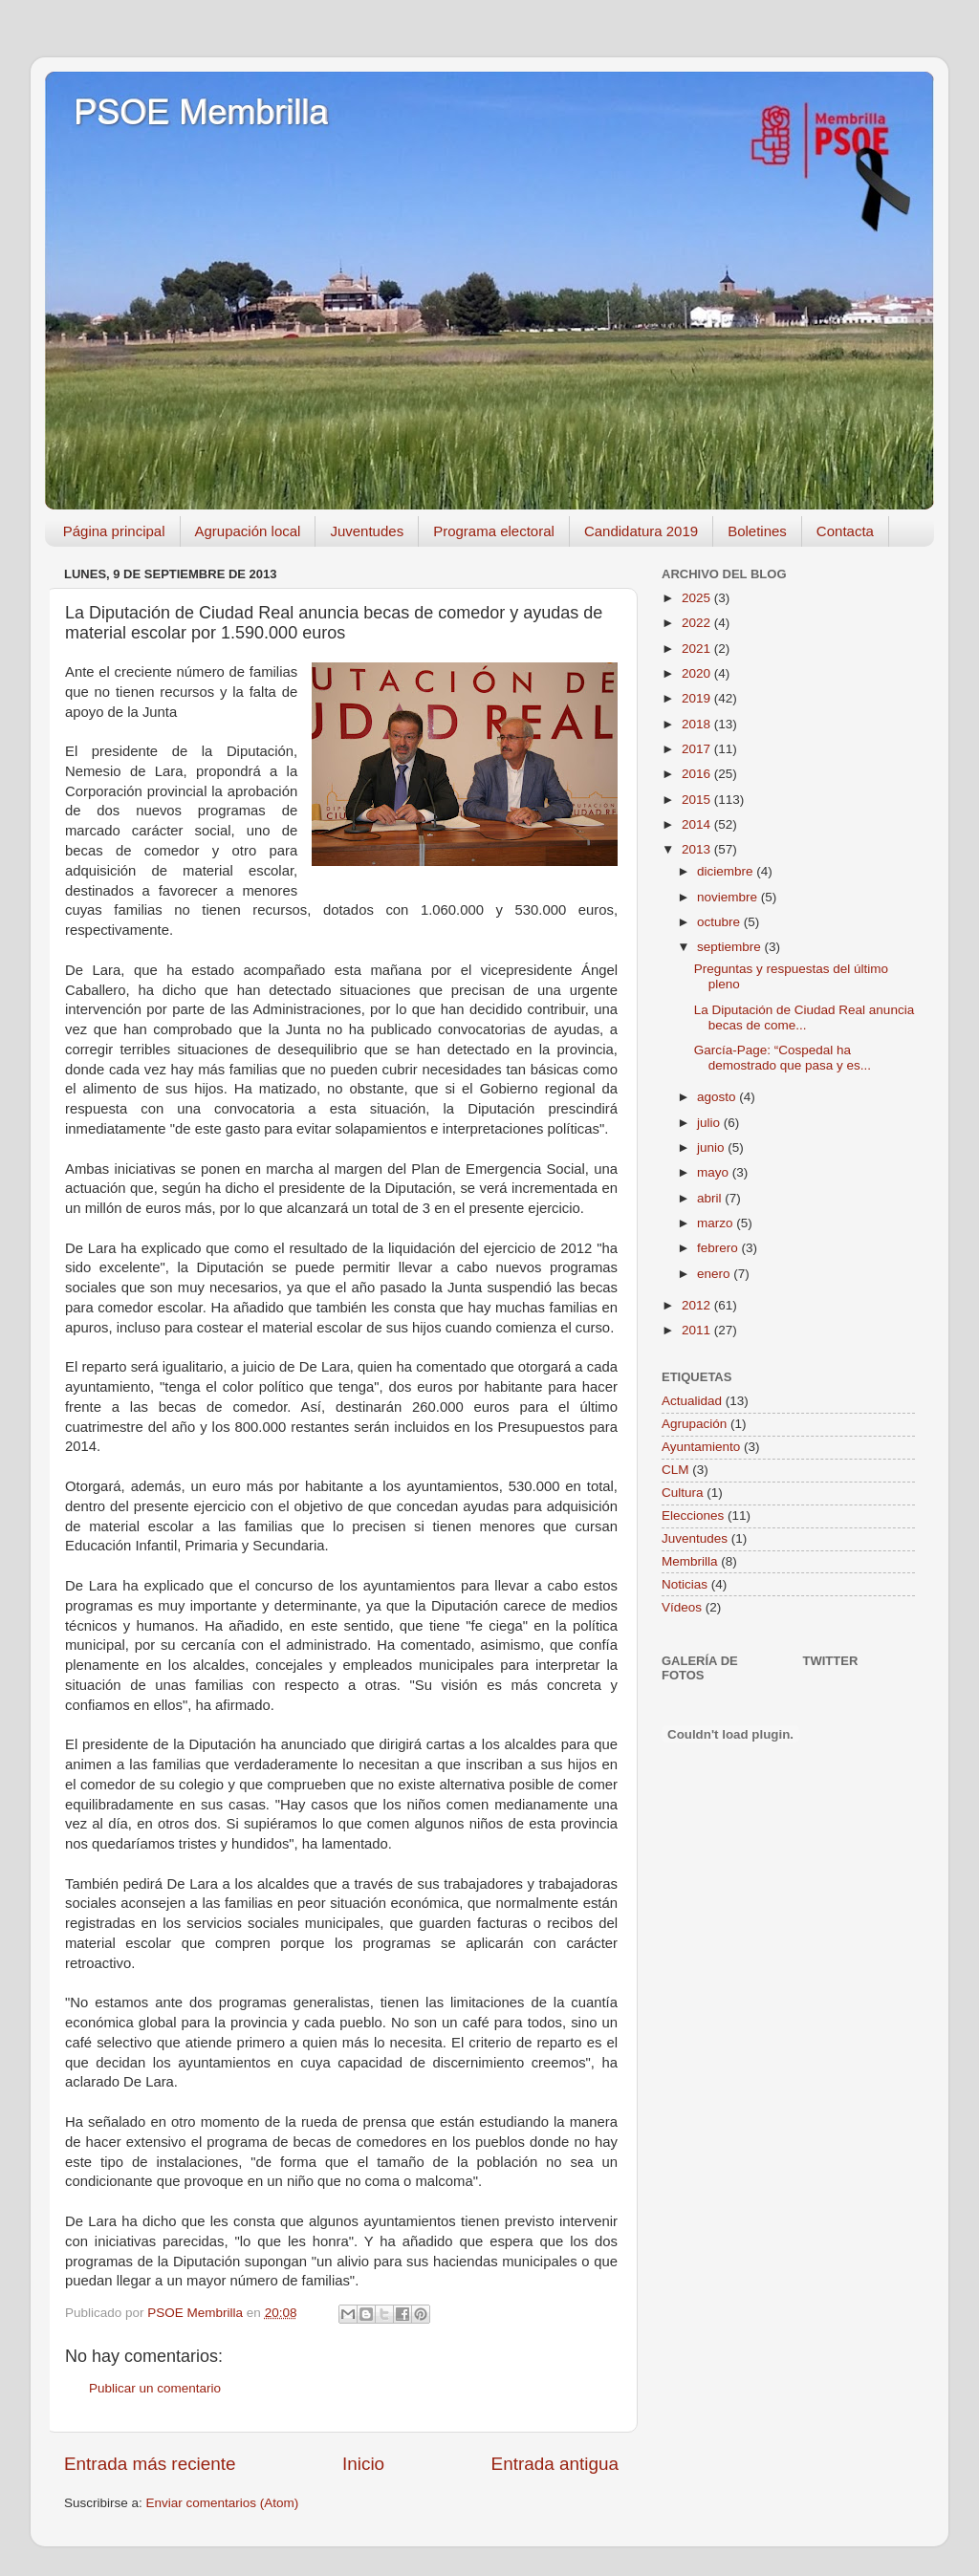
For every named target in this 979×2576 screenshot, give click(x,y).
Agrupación (694, 1424)
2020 (698, 673)
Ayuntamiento (701, 1447)
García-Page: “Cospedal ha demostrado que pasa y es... (782, 1057)
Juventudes (366, 531)
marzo (716, 1223)
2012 (698, 1305)
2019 (698, 698)
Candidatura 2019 (641, 531)
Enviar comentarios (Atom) (222, 2503)
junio (712, 1147)
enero (715, 1273)
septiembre (731, 947)
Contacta (845, 531)
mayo (714, 1172)
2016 (698, 774)
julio (710, 1122)
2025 (698, 598)
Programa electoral (494, 531)
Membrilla (690, 1561)
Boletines (757, 531)
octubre (720, 922)
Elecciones (693, 1515)
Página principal (114, 531)
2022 (698, 623)
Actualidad (692, 1401)
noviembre (729, 897)
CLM (675, 1469)
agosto (718, 1097)
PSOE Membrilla (201, 112)
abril (711, 1198)
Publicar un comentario (155, 2388)
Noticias (684, 1584)
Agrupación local (248, 531)
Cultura (683, 1492)
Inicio (363, 2464)
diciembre (726, 871)
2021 (698, 648)
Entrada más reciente (150, 2464)
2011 (698, 1330)
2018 (698, 724)
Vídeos (682, 1607)
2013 (698, 849)
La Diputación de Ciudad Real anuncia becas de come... (804, 1017)
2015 (698, 799)
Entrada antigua (555, 2464)
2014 (698, 824)
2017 (698, 749)
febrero (719, 1248)
